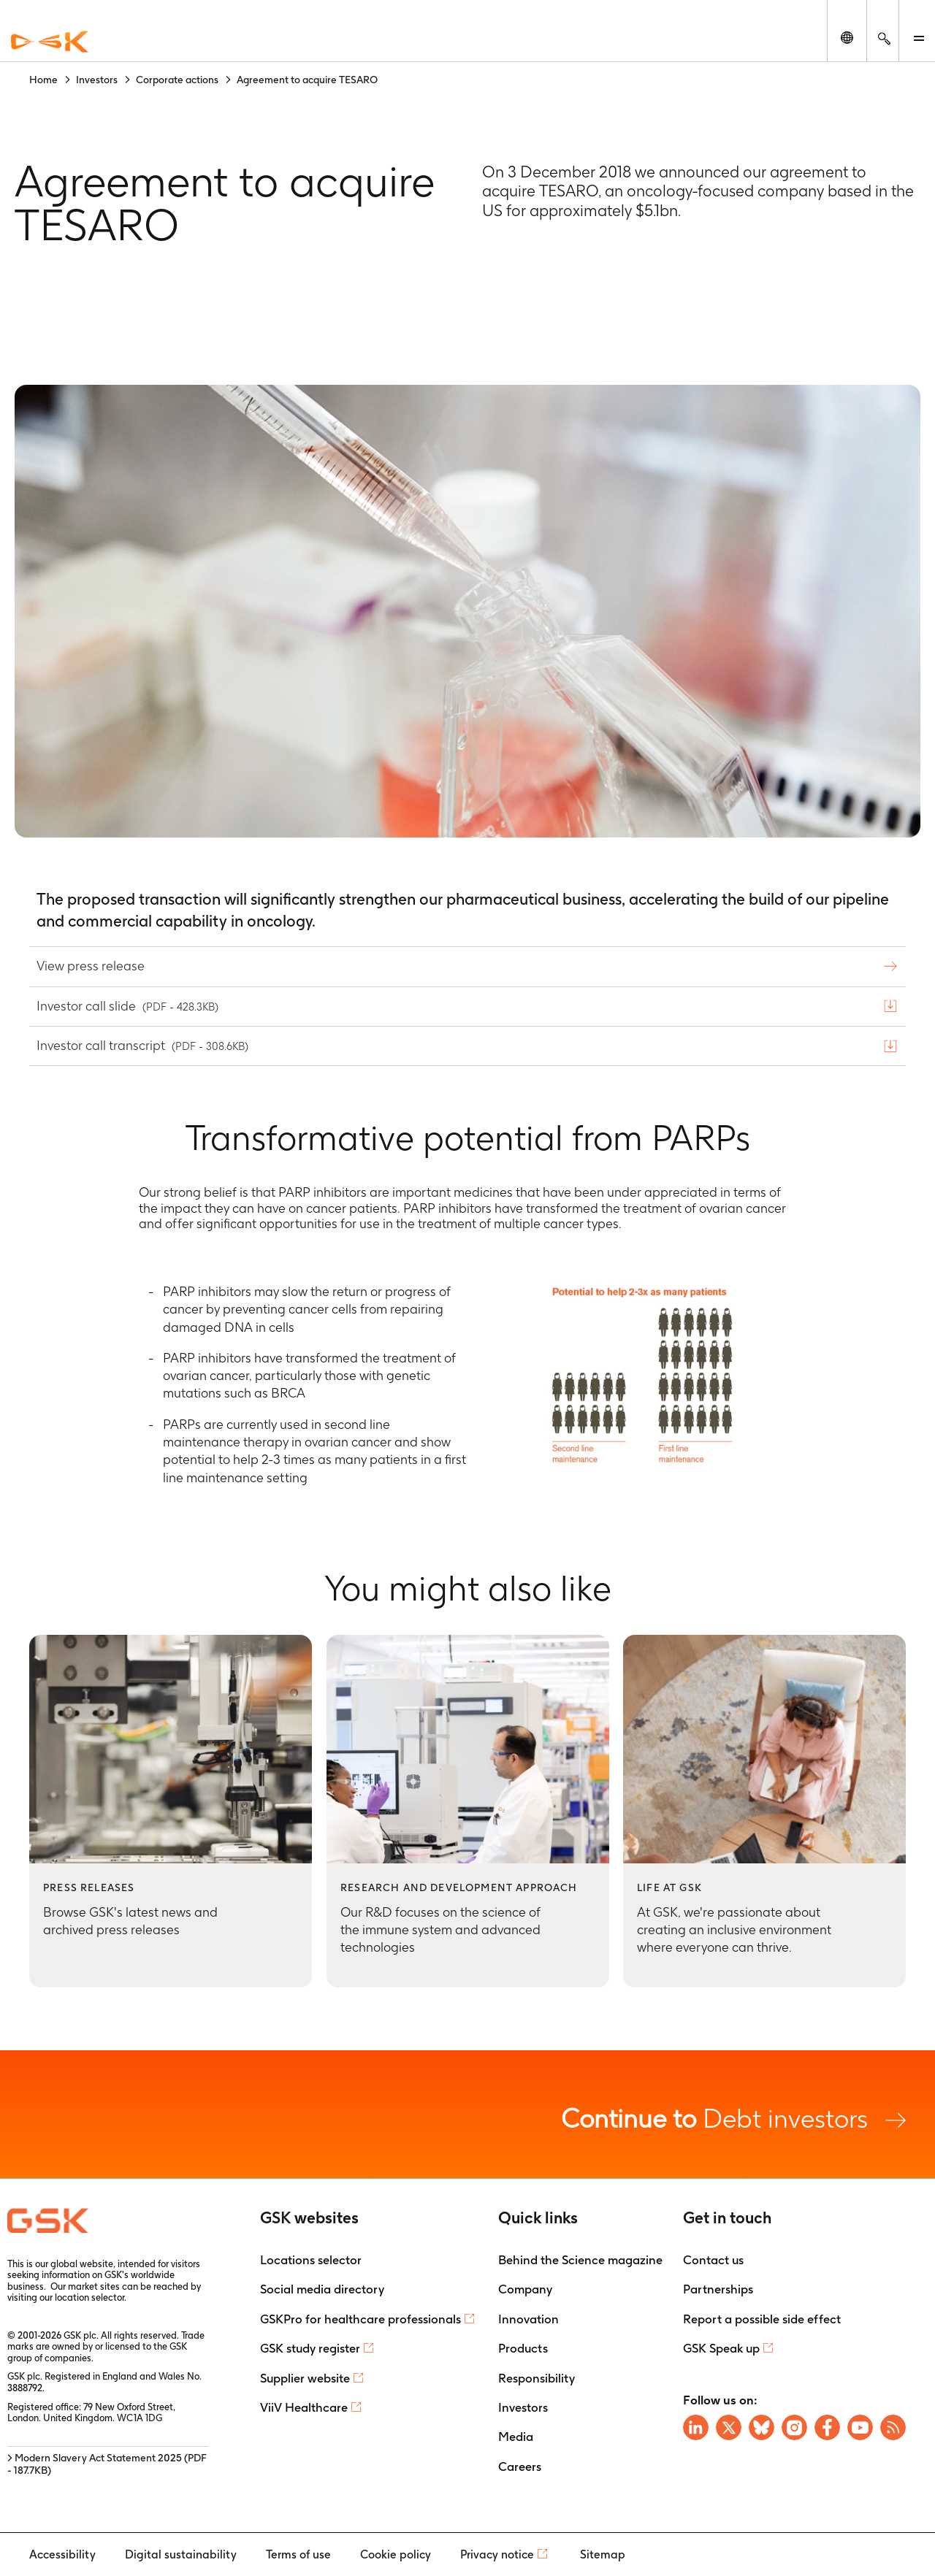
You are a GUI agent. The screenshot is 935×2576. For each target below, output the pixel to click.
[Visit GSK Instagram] (794, 2427)
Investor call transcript (144, 1045)
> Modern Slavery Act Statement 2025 (107, 2464)
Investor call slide (129, 1005)
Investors (523, 2407)
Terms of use (298, 2554)
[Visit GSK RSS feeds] (893, 2427)
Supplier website (305, 2378)
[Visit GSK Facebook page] (827, 2427)
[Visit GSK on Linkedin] (696, 2427)
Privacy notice (497, 2554)
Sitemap (602, 2554)
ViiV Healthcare (304, 2407)
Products (523, 2348)
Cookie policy (395, 2554)
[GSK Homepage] (49, 42)
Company (525, 2289)
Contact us (713, 2260)
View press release (92, 965)
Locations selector (311, 2260)
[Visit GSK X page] (728, 2427)
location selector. (92, 2297)
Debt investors (733, 2118)
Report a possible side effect (762, 2319)
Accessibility (62, 2554)
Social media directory (322, 2289)
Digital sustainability (181, 2554)
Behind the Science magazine (580, 2260)
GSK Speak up (721, 2348)
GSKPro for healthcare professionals (360, 2319)
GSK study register (310, 2348)
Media (515, 2436)
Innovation (528, 2319)
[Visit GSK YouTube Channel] (860, 2427)
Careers (519, 2466)
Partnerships (718, 2289)
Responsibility (536, 2378)
